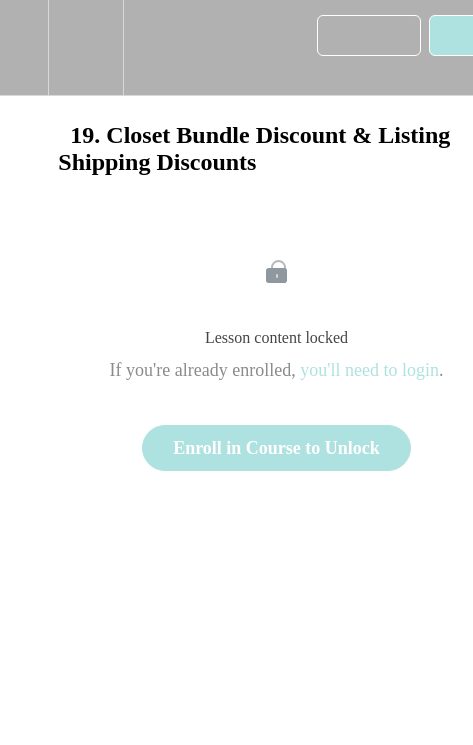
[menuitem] (85, 47)
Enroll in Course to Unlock (276, 448)
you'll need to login (369, 370)
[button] (24, 47)
